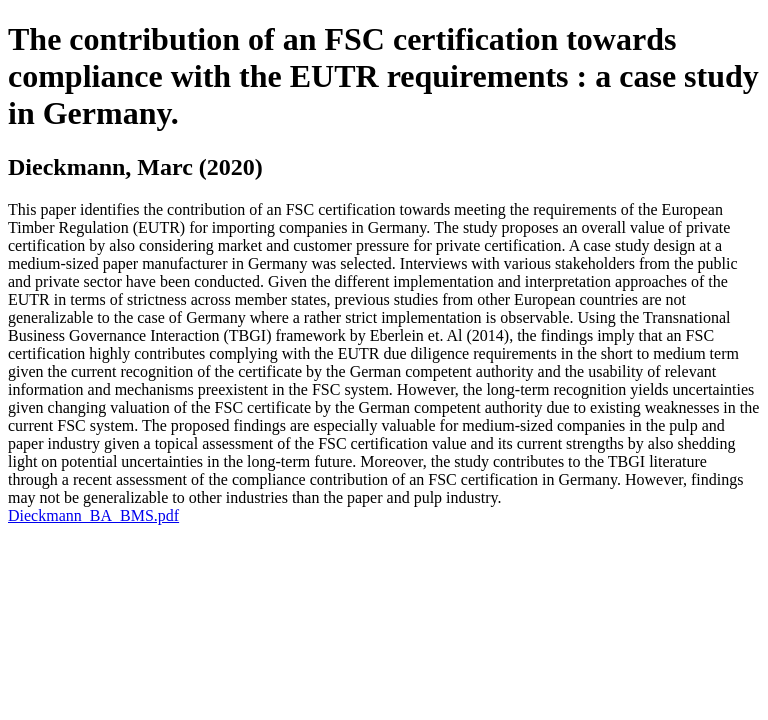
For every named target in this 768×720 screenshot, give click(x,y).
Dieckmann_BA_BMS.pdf (93, 515)
